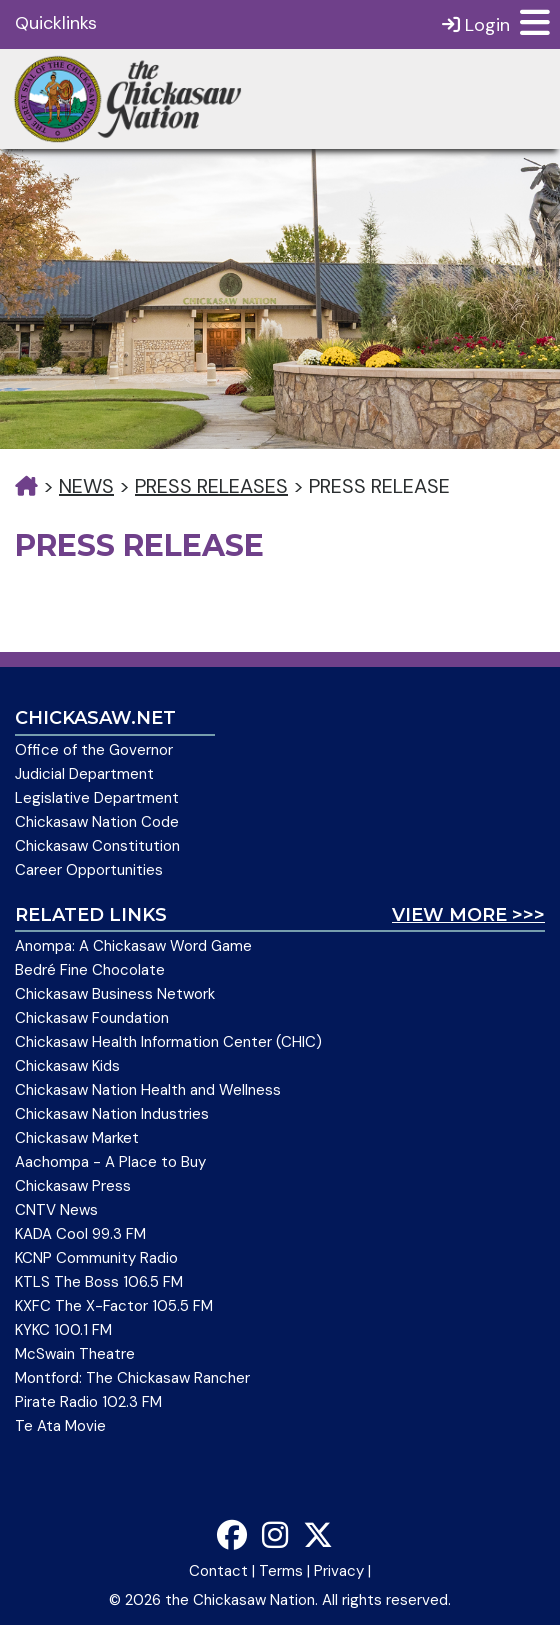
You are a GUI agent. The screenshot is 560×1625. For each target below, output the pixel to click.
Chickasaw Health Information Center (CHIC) (168, 1042)
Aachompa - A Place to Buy (110, 1162)
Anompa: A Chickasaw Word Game (133, 946)
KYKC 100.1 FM (63, 1330)
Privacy (339, 1571)
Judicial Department (84, 774)
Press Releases (211, 486)
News (86, 486)
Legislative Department (97, 798)
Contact (218, 1571)
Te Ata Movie (60, 1426)
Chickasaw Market (77, 1138)
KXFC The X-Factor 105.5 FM (114, 1306)
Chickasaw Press (73, 1186)
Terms (281, 1571)
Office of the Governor (94, 750)
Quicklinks (56, 23)
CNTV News (56, 1210)
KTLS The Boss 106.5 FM (99, 1282)
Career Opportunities (89, 870)
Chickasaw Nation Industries (112, 1114)
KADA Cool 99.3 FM (80, 1234)
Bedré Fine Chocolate (90, 970)
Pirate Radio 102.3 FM (88, 1402)
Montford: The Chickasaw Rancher (132, 1378)
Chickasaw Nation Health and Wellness (148, 1090)
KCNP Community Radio (96, 1258)
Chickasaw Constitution (97, 846)
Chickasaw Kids (67, 1066)
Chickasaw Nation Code (97, 822)
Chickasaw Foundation (92, 1018)
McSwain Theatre (75, 1354)
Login (476, 24)
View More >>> (468, 915)
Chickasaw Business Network (115, 994)
